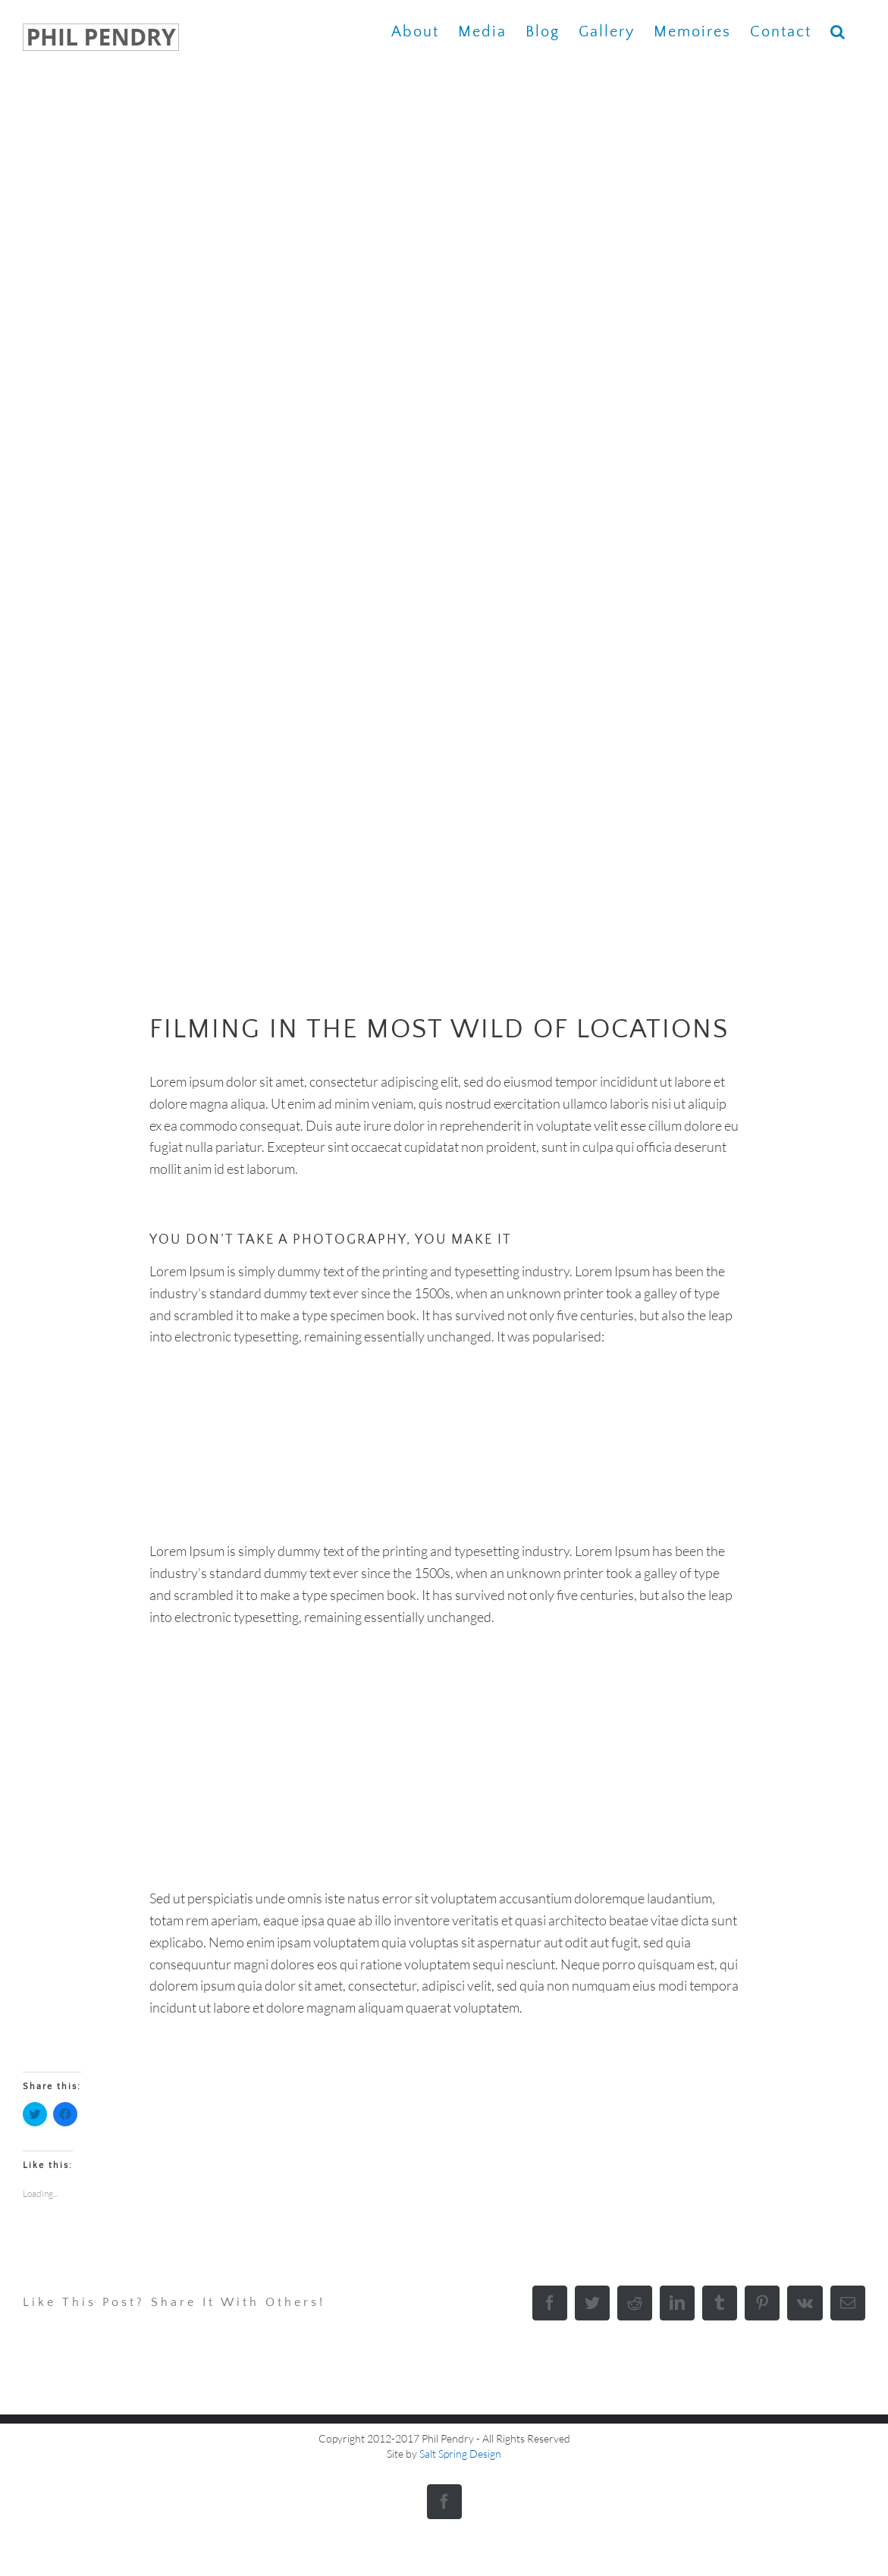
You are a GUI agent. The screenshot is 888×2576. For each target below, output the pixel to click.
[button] (838, 31)
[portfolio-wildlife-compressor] (444, 530)
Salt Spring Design (460, 2453)
